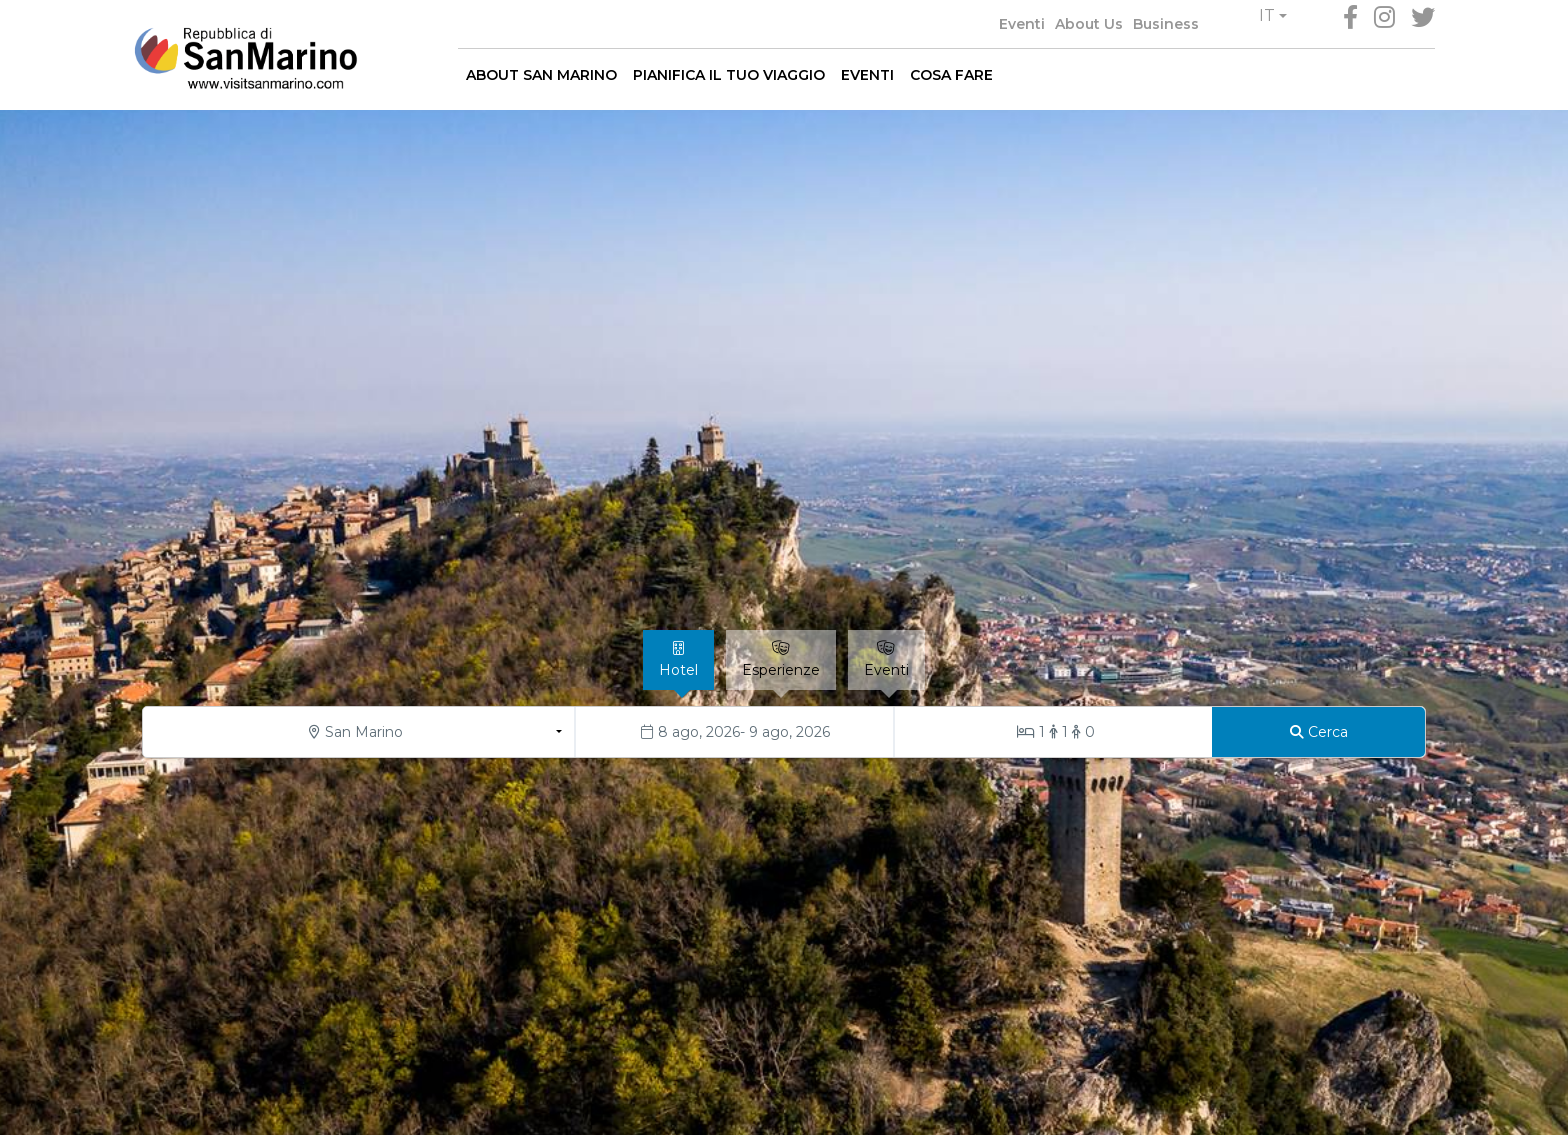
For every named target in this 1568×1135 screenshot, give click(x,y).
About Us (1089, 24)
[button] (1273, 16)
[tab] (678, 660)
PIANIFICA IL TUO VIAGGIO (729, 75)
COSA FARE (951, 75)
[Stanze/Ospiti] (1053, 732)
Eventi (1022, 24)
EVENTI (867, 75)
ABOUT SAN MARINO (541, 75)
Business (1166, 24)
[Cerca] (1318, 732)
